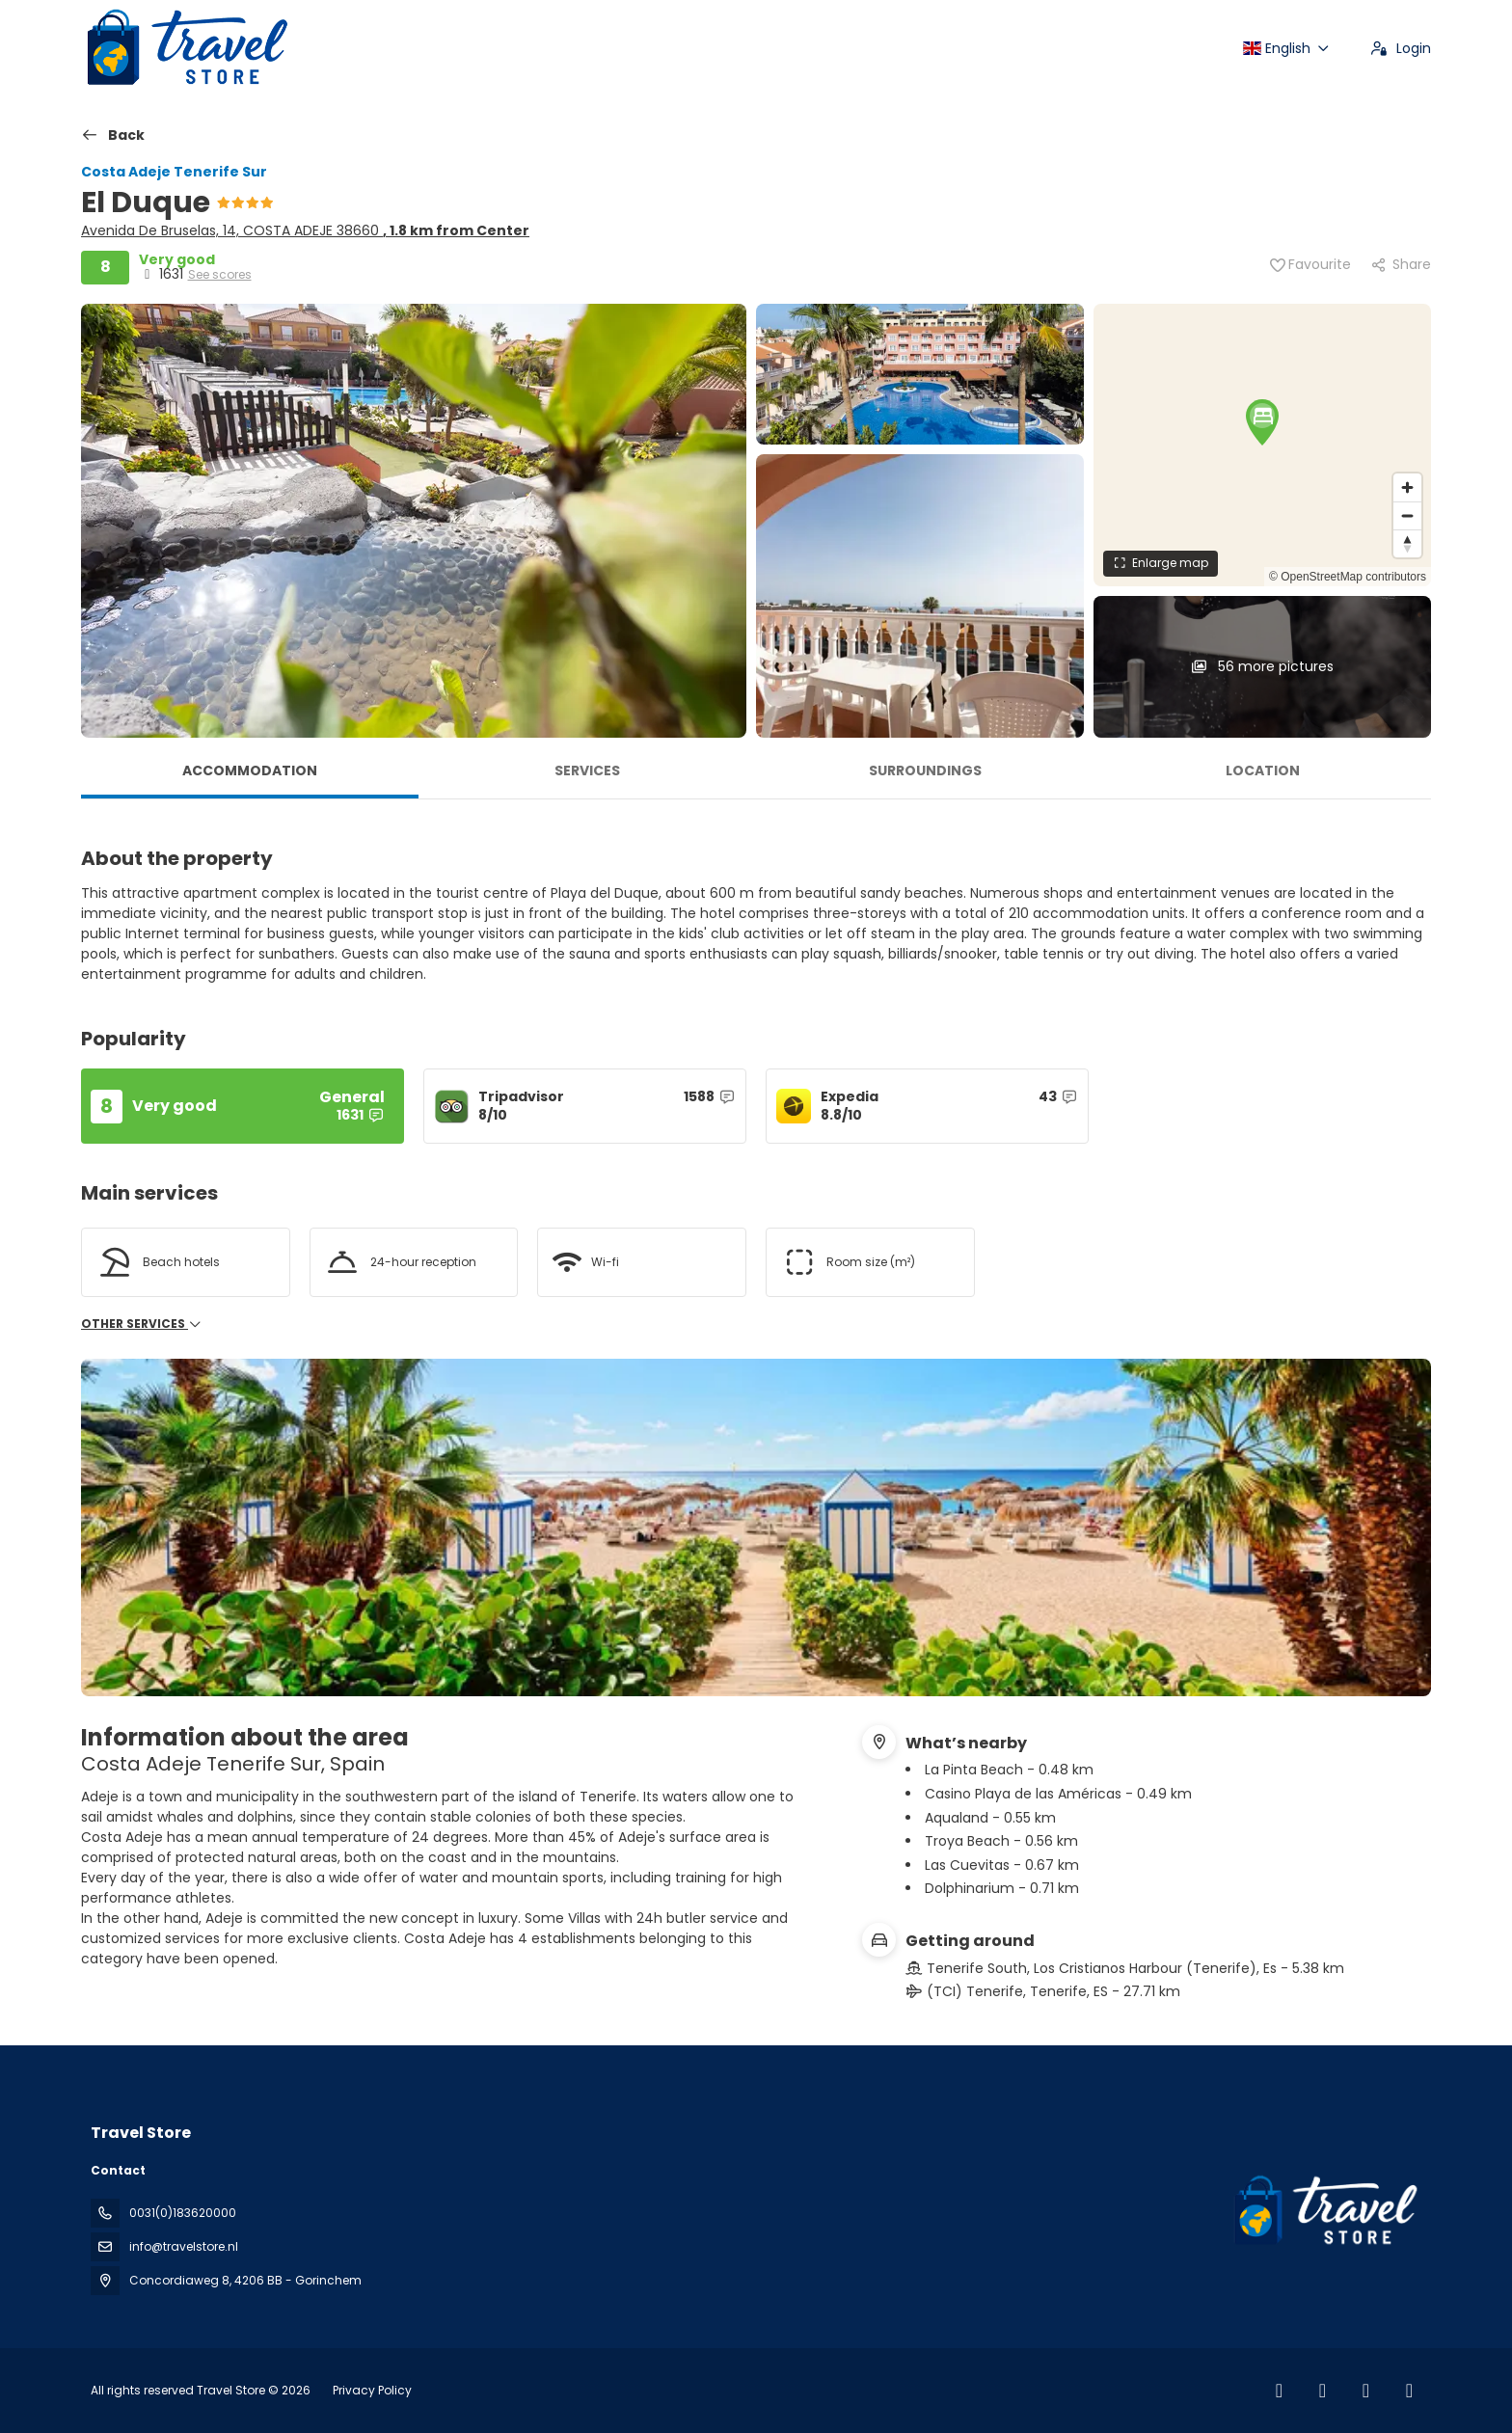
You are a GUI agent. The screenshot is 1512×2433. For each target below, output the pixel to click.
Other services (141, 1324)
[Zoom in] (1407, 487)
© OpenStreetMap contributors (1347, 576)
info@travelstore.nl (183, 2246)
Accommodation (249, 770)
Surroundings (925, 770)
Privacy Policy (372, 2390)
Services (587, 770)
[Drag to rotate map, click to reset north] (1407, 543)
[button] (1262, 421)
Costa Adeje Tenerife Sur (174, 171)
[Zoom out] (1407, 515)
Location (1263, 770)
